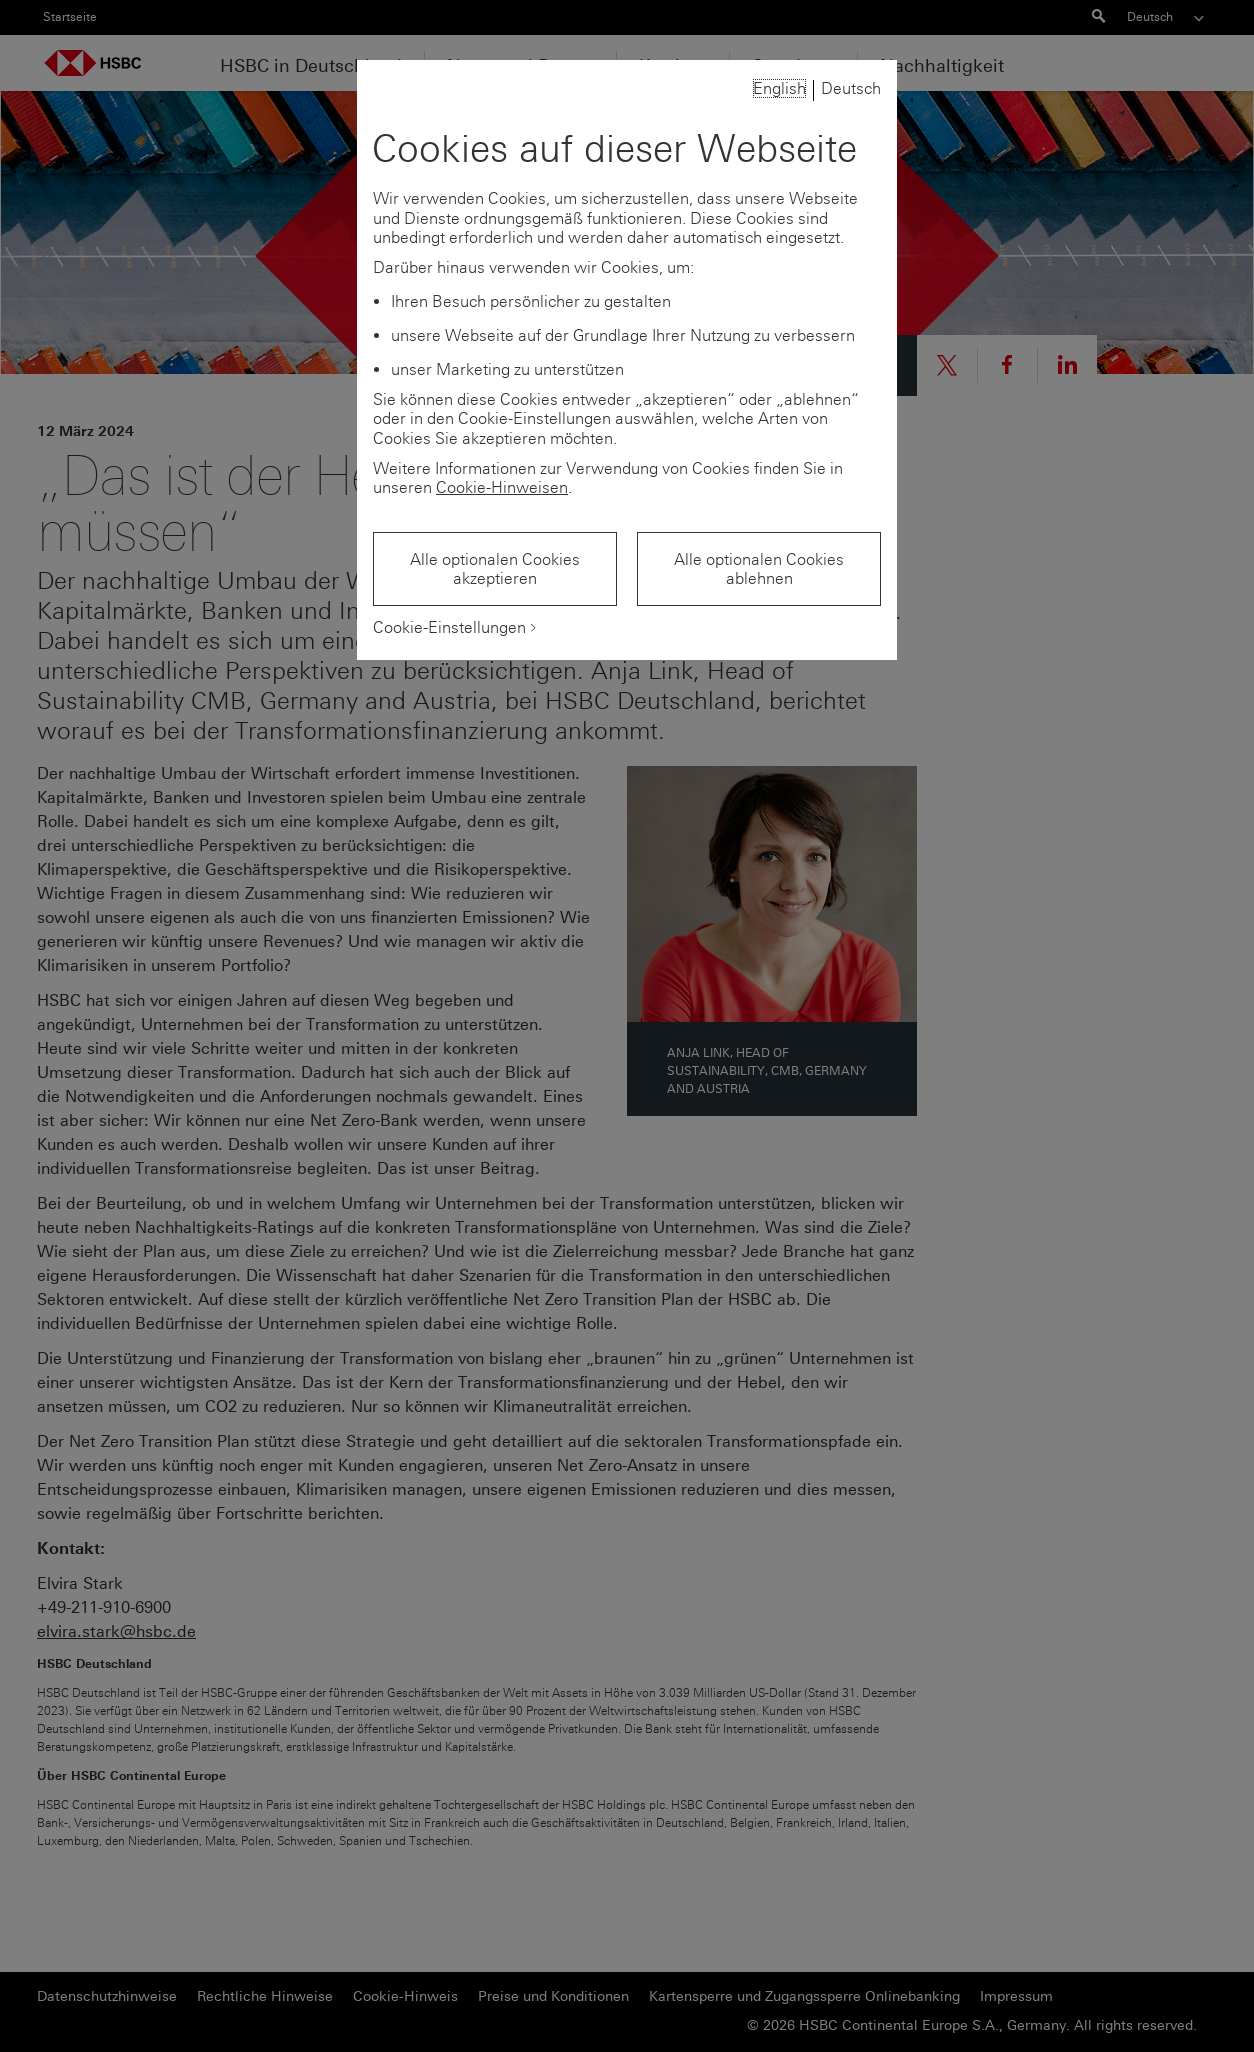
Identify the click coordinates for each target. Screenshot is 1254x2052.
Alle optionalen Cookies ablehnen (759, 569)
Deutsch (851, 88)
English (779, 88)
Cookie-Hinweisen (502, 487)
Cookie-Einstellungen (449, 627)
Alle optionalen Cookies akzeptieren (495, 569)
